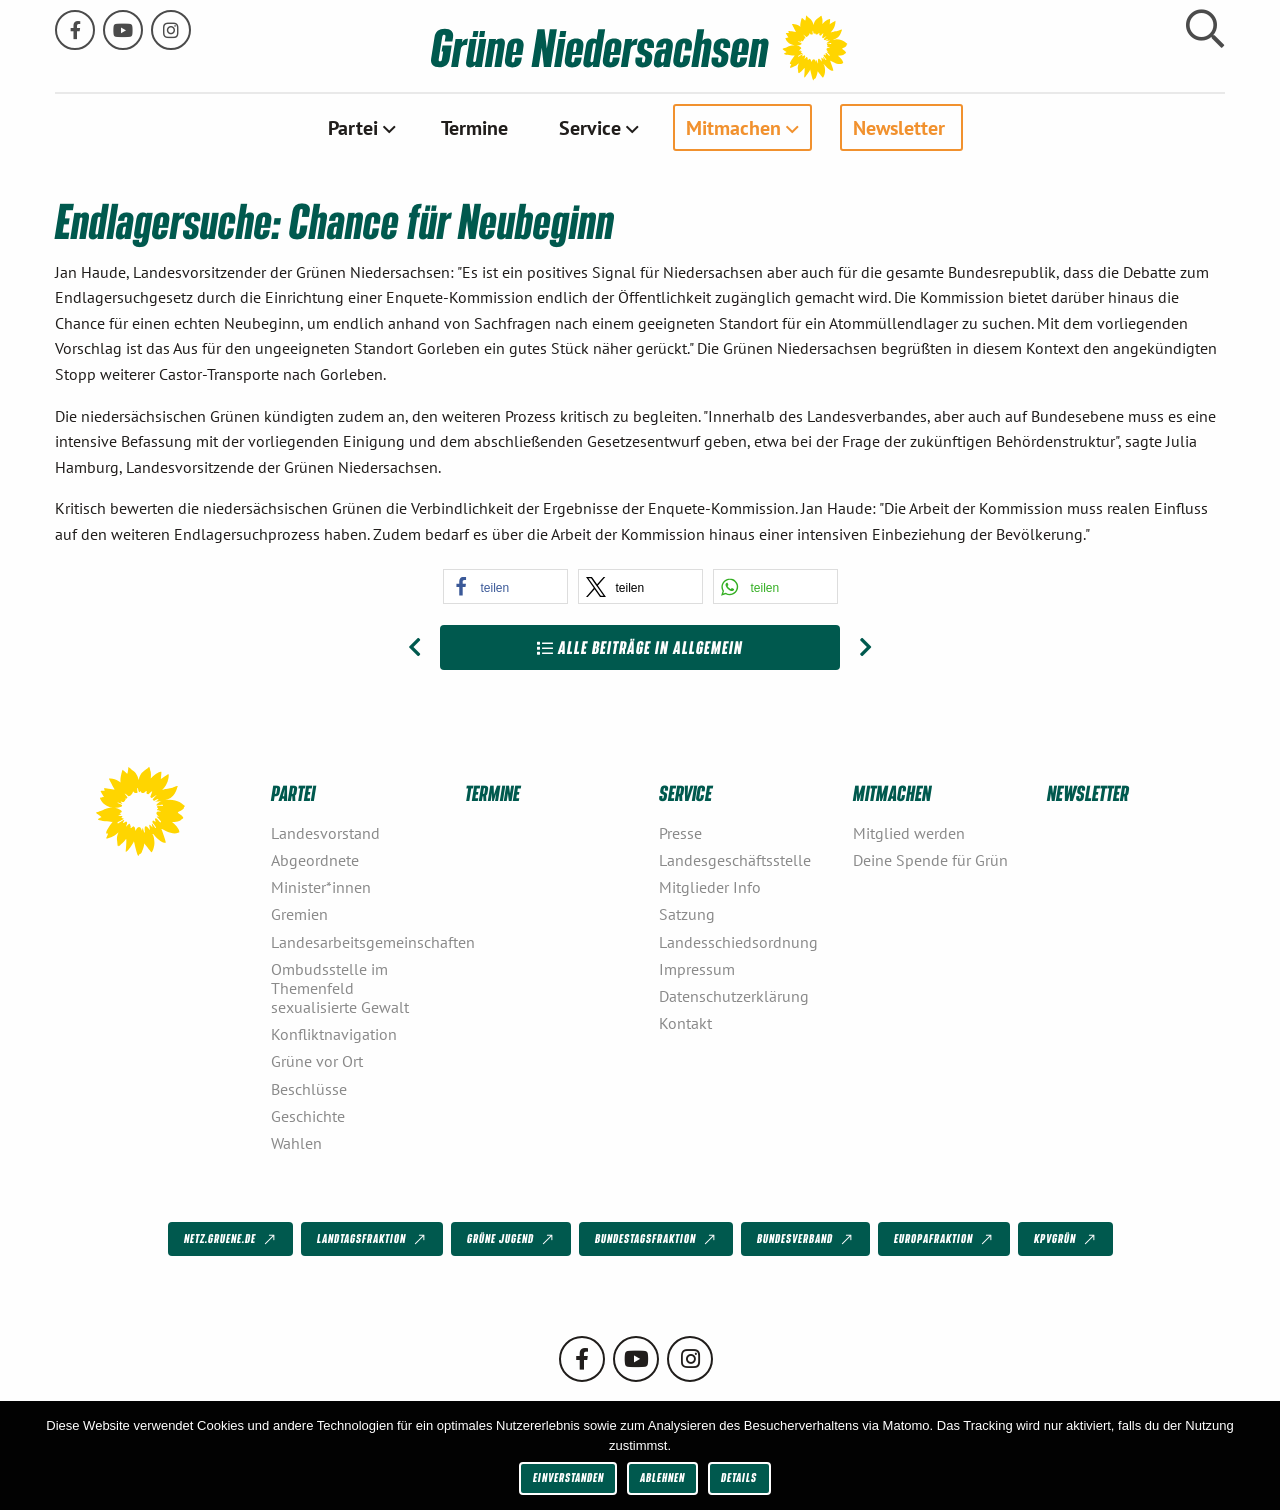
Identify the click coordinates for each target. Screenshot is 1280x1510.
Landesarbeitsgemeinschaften (360, 941)
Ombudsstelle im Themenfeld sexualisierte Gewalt (340, 987)
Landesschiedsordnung (738, 941)
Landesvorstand (325, 832)
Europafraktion (945, 1239)
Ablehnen (662, 1477)
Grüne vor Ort (317, 1061)
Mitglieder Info (710, 887)
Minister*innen (321, 887)
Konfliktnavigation (334, 1034)
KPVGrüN (1066, 1239)
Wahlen (296, 1143)
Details (739, 1477)
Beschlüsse (309, 1088)
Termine (474, 127)
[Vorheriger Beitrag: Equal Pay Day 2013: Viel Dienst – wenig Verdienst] (414, 647)
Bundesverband (806, 1239)
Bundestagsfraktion (657, 1239)
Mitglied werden (909, 832)
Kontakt (685, 1023)
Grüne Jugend (512, 1239)
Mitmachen (733, 127)
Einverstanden (568, 1477)
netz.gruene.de (231, 1239)
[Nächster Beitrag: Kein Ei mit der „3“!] (865, 647)
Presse (680, 832)
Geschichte (308, 1115)
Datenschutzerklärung (734, 996)
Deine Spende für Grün (930, 860)
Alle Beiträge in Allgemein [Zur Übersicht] (640, 646)
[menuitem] (359, 127)
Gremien (299, 914)
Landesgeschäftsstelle (735, 860)
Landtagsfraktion (373, 1239)
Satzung (687, 914)
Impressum (697, 968)
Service (590, 127)
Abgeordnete (315, 860)
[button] (505, 585)
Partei (353, 127)
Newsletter (899, 127)
